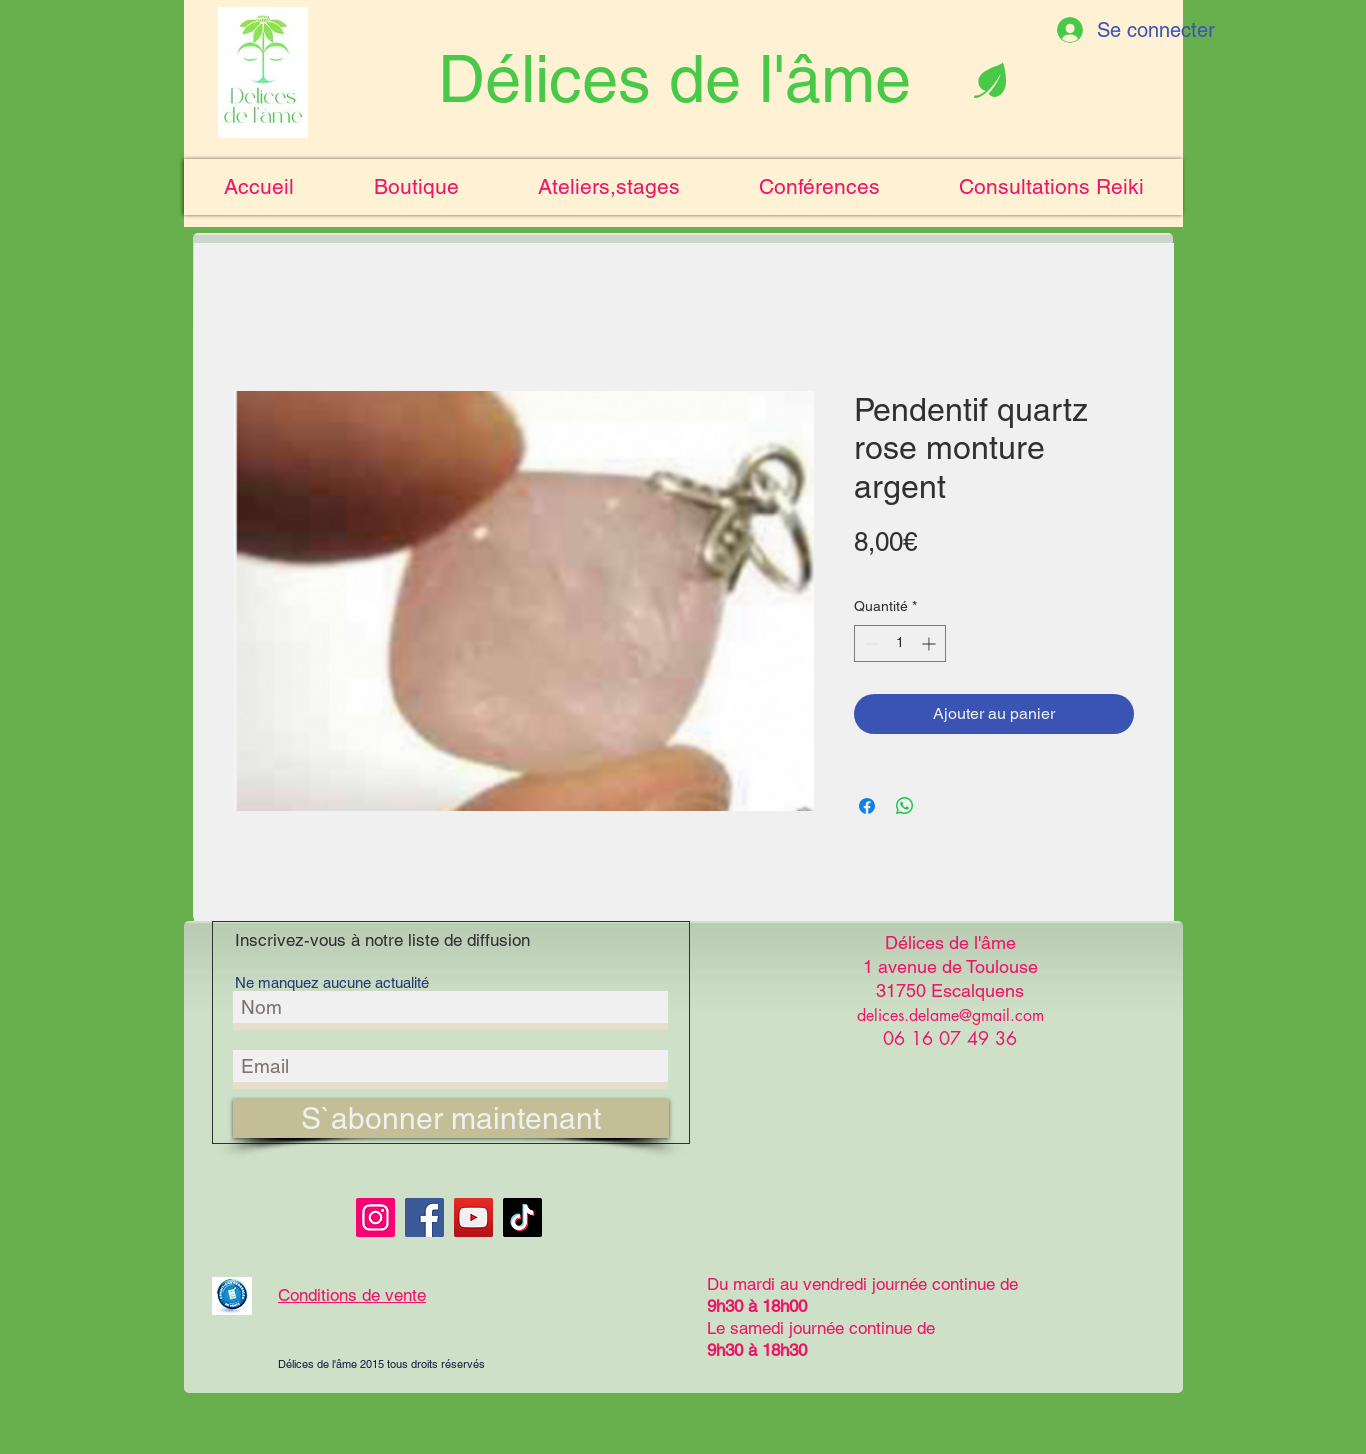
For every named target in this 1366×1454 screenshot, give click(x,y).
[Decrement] (869, 643)
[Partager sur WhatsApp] (905, 806)
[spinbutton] (900, 643)
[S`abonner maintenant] (451, 1118)
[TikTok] (522, 1217)
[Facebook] (424, 1217)
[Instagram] (375, 1217)
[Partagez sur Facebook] (867, 806)
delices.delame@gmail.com (950, 1015)
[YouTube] (473, 1217)
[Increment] (930, 643)
